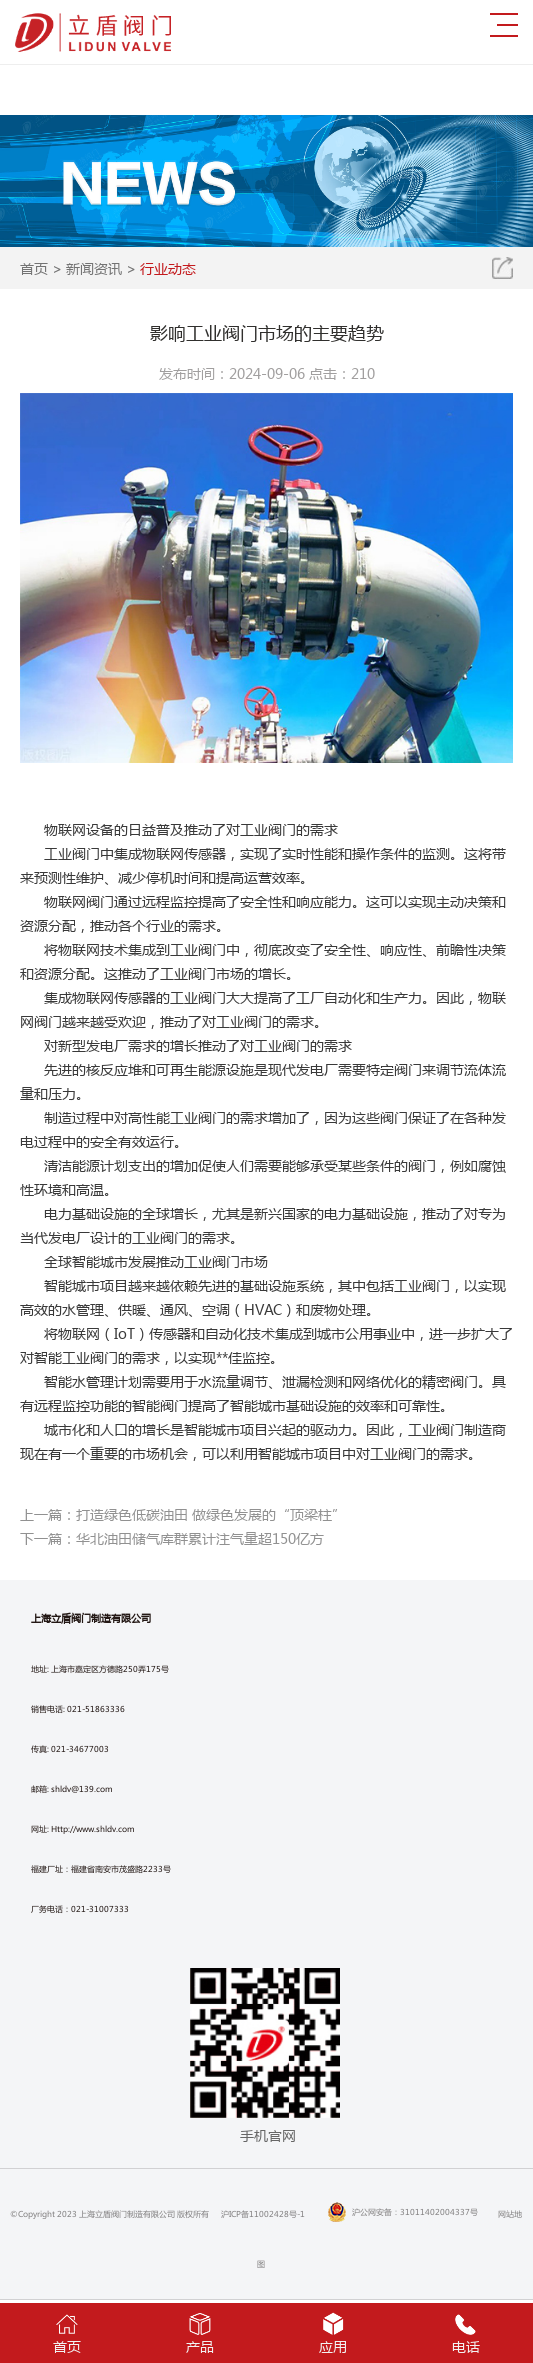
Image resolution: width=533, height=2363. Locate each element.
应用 (333, 2331)
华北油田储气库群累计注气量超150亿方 (200, 1538)
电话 (466, 2331)
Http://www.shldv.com (93, 1828)
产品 (199, 2331)
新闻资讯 (94, 268)
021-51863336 (96, 1708)
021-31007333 (100, 1908)
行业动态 (168, 268)
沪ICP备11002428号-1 (263, 2213)
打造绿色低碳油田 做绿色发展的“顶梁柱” (211, 1514)
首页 (34, 268)
